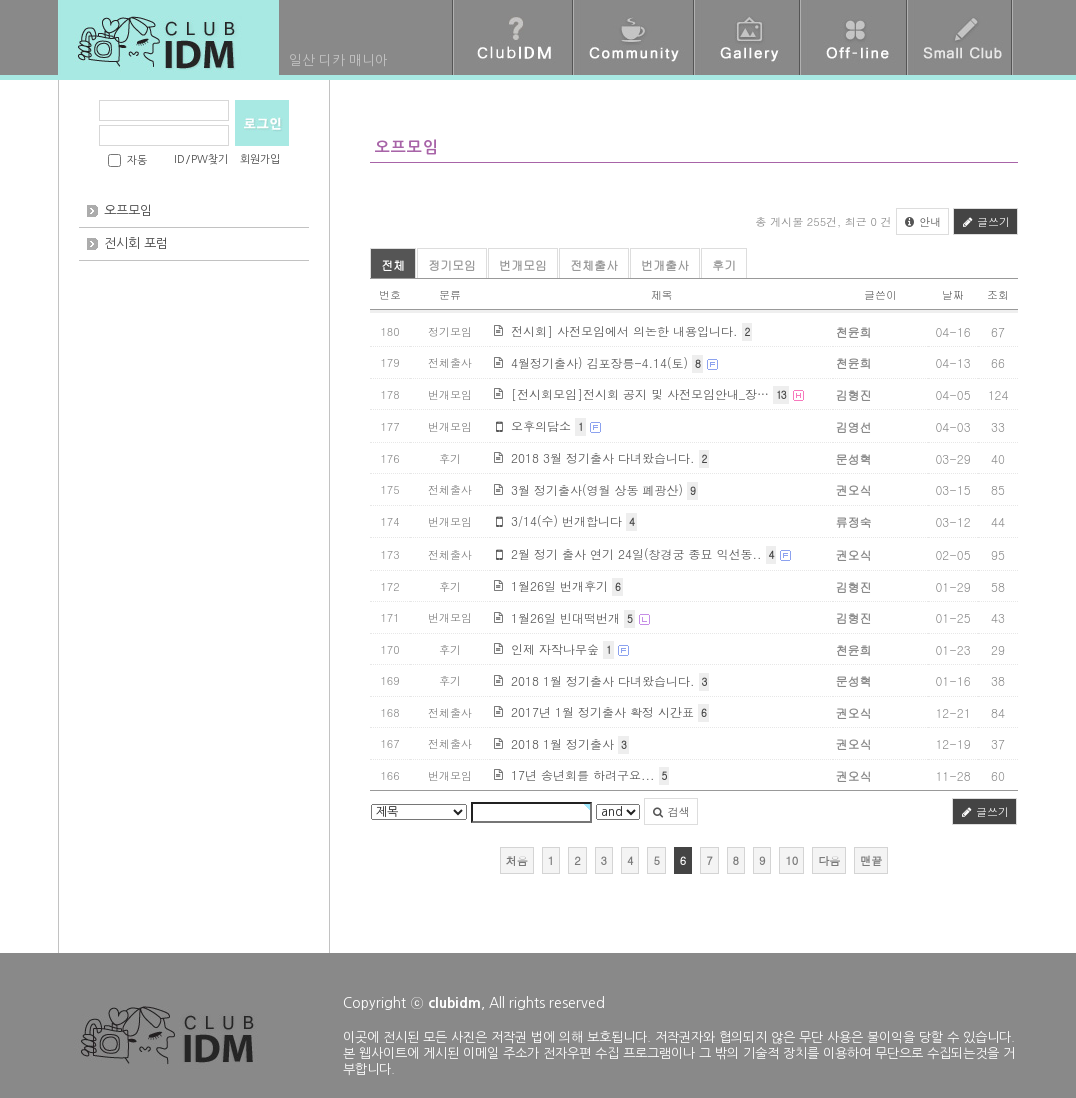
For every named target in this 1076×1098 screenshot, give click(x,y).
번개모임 (523, 264)
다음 (829, 860)
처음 (517, 860)
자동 (137, 160)
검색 (671, 811)
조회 (998, 294)
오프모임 (128, 210)
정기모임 (452, 264)
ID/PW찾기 (201, 159)
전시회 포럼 (136, 243)
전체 (393, 264)
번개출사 (665, 264)
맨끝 (871, 860)
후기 (724, 264)
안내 (923, 221)
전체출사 (594, 264)
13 (780, 395)
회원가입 (260, 159)
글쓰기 (985, 221)
